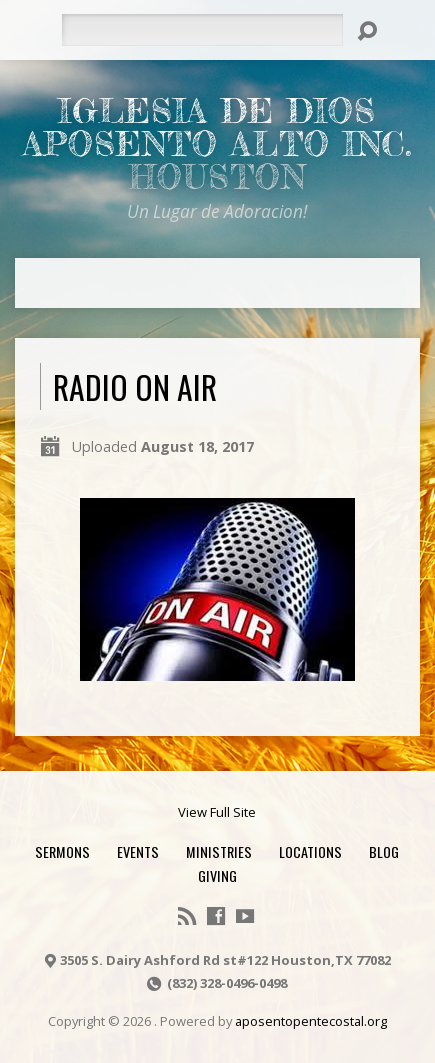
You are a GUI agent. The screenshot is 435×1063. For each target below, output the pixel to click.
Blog (384, 851)
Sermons (62, 851)
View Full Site (217, 812)
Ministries (219, 851)
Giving (217, 875)
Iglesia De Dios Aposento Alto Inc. (217, 144)
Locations (310, 851)
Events (138, 851)
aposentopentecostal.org (311, 1021)
